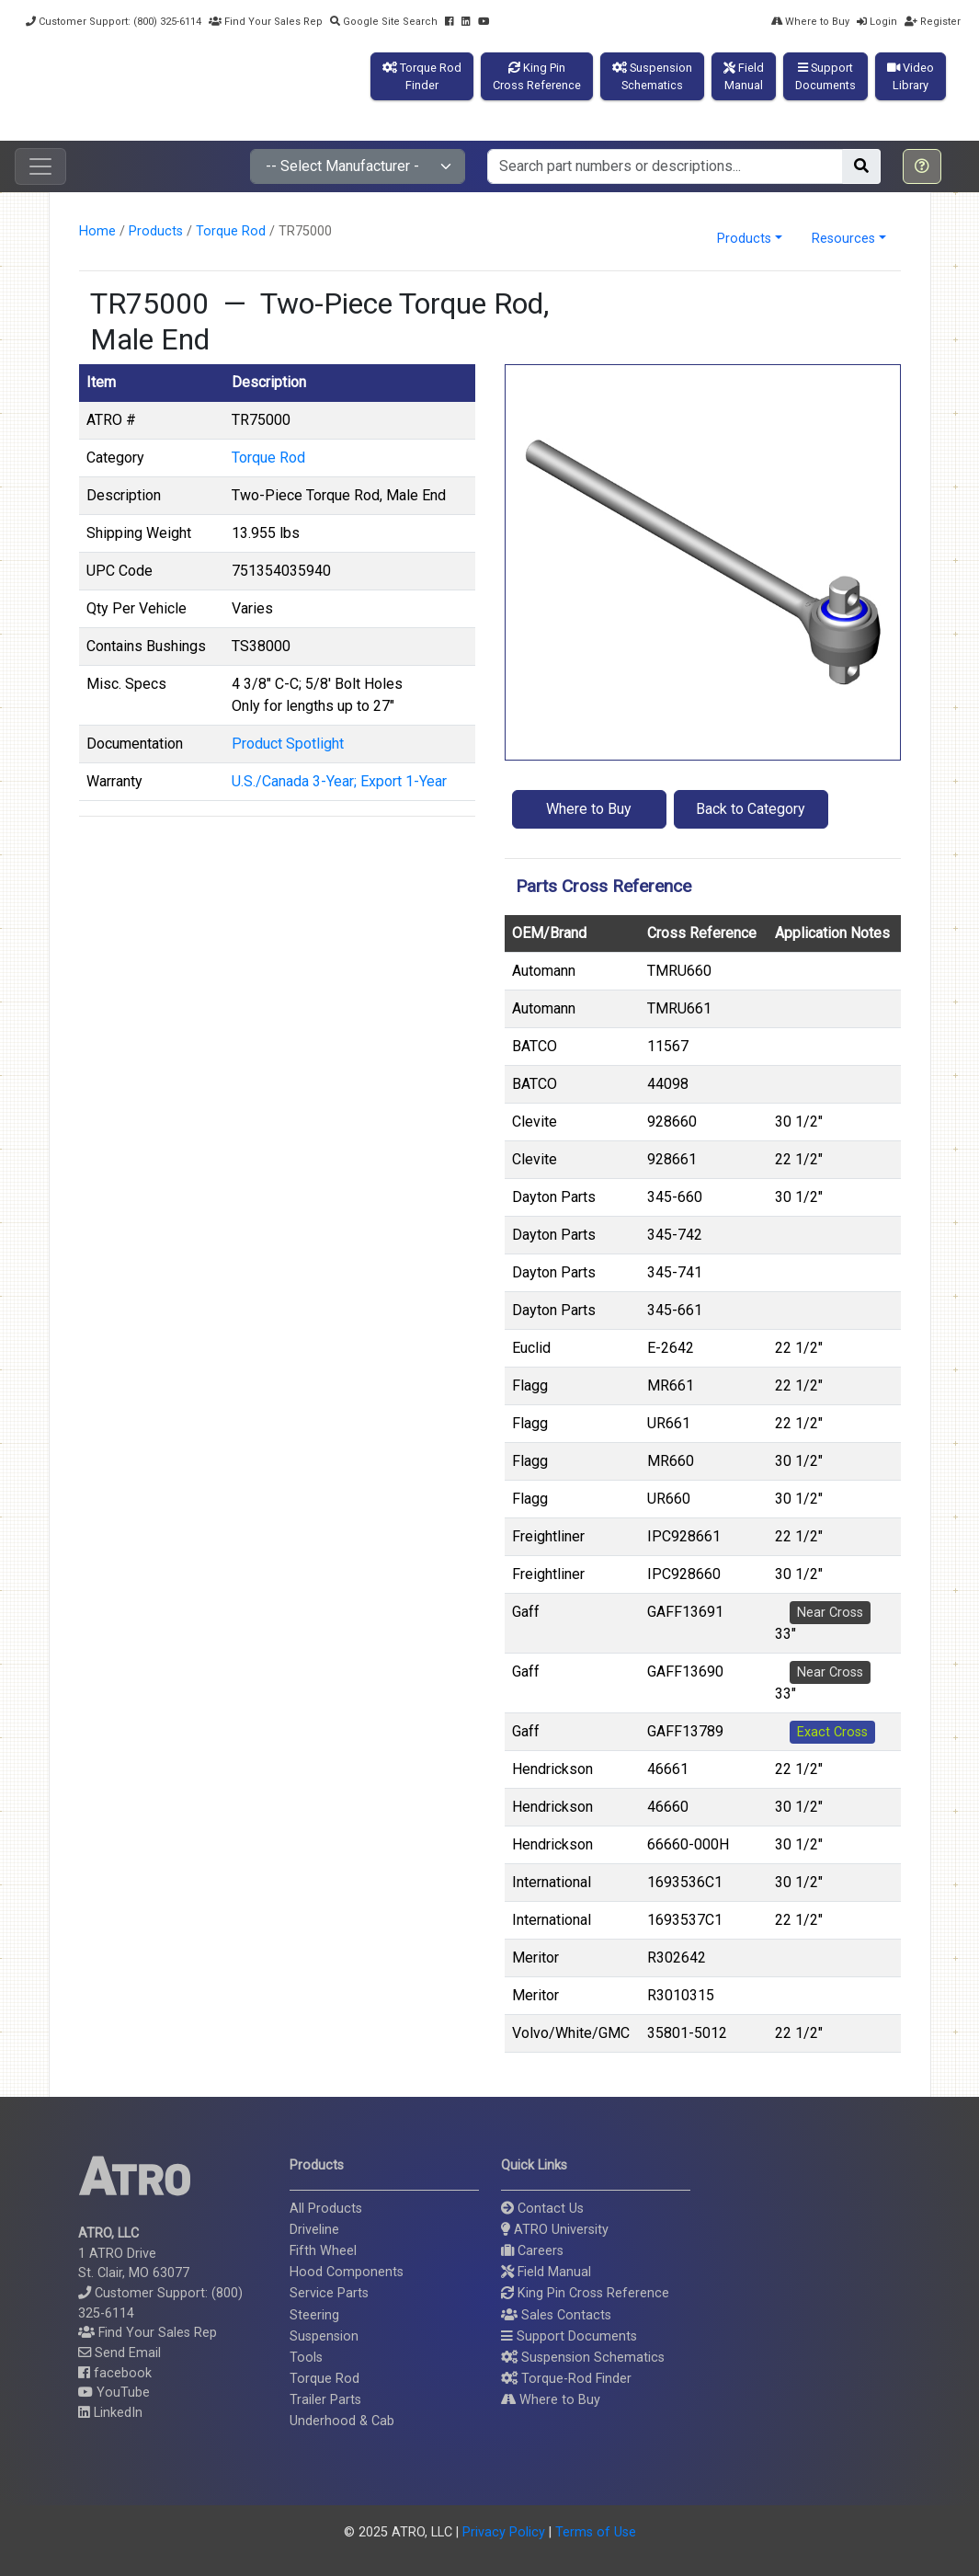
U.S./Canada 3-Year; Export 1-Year (339, 781)
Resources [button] (843, 238)
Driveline (314, 2230)
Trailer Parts (325, 2400)
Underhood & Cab (342, 2421)
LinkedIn (110, 2413)
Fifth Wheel (323, 2251)
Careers (532, 2251)
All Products (326, 2208)
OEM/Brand (549, 933)
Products (156, 231)
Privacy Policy (503, 2532)
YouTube (114, 2392)
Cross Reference (702, 933)
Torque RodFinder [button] (421, 76)
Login (877, 22)
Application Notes (832, 933)
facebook (115, 2373)
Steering (314, 2315)
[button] (922, 166)
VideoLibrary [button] (910, 76)
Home (97, 231)
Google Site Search (384, 22)
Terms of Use (595, 2532)
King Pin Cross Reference (585, 2293)
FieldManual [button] (743, 76)
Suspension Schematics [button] (583, 2357)
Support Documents (569, 2336)
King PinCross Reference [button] (537, 76)
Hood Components (347, 2272)
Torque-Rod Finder (566, 2379)
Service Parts (329, 2293)
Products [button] (744, 238)
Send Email (119, 2353)
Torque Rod (231, 231)
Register (933, 22)
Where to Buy (810, 22)
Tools (306, 2357)
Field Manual (546, 2272)
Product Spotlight (288, 743)
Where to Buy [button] (589, 809)
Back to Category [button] (750, 809)
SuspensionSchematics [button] (652, 76)
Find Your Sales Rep (266, 22)
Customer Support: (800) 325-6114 (113, 22)
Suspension (324, 2336)
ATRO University (555, 2230)
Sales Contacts (556, 2315)
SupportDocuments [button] (825, 76)
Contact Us (542, 2208)
